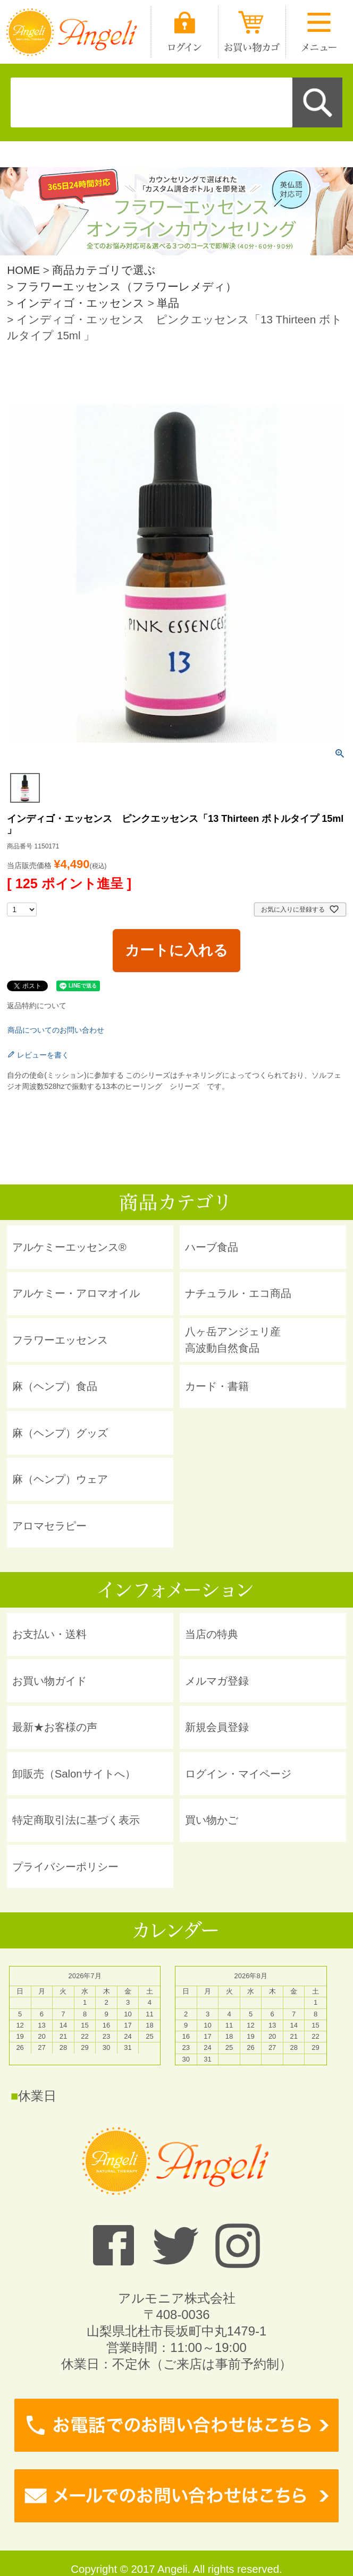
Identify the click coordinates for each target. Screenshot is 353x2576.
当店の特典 (211, 1634)
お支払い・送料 (49, 1634)
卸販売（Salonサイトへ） (74, 1774)
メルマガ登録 (217, 1681)
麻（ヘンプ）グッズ (60, 1433)
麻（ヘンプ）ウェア (60, 1479)
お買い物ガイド (49, 1681)
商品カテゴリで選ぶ (104, 270)
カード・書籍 (217, 1386)
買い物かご (211, 1820)
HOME (23, 270)
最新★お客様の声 (54, 1727)
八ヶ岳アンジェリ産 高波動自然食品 (233, 1339)
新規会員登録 (217, 1727)
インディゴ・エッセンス (80, 303)
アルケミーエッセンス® (69, 1247)
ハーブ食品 (211, 1247)
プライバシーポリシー (65, 1867)
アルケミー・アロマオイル (76, 1293)
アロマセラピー (49, 1526)
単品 (168, 303)
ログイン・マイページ (238, 1774)
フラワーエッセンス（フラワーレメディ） (126, 286)
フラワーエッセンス (60, 1340)
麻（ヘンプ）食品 (54, 1386)
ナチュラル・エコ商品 (238, 1293)
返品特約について (36, 1005)
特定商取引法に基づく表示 (76, 1820)
